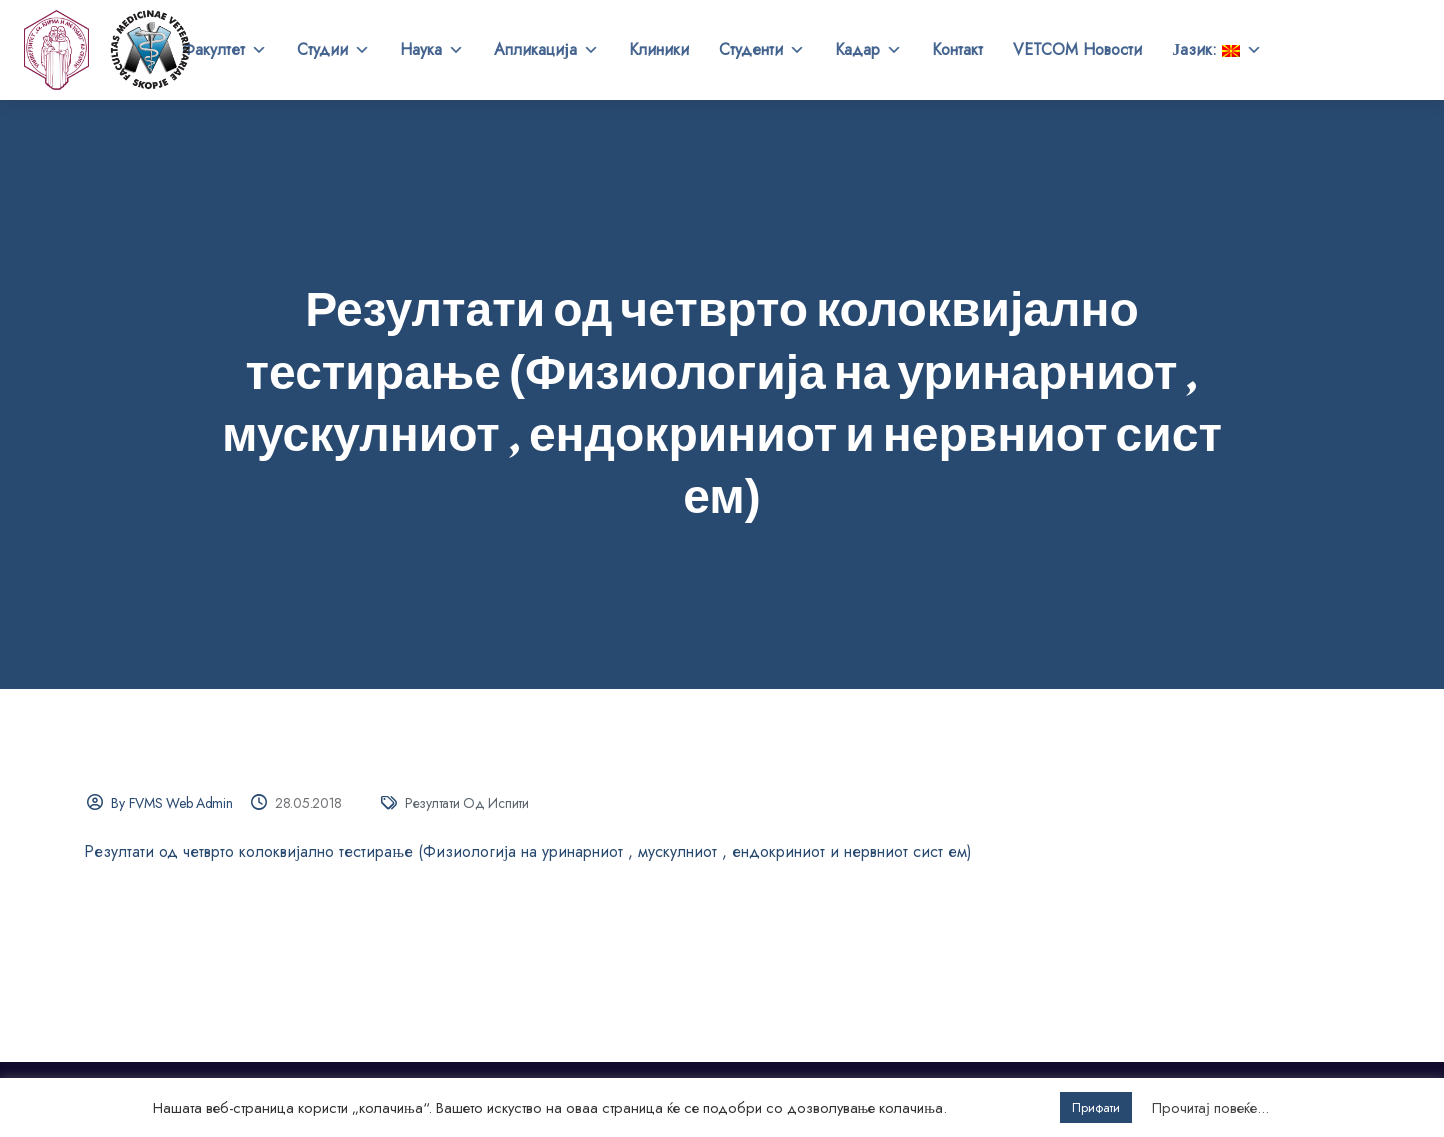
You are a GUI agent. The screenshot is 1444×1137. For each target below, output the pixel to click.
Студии (333, 50)
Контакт (957, 49)
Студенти (762, 50)
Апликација (546, 50)
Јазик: (1217, 50)
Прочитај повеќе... (1210, 1108)
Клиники (659, 49)
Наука (432, 50)
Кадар (868, 50)
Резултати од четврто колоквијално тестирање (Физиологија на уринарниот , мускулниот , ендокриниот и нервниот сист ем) (528, 851)
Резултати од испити (467, 803)
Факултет (224, 50)
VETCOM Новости (1077, 49)
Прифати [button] (1096, 1107)
